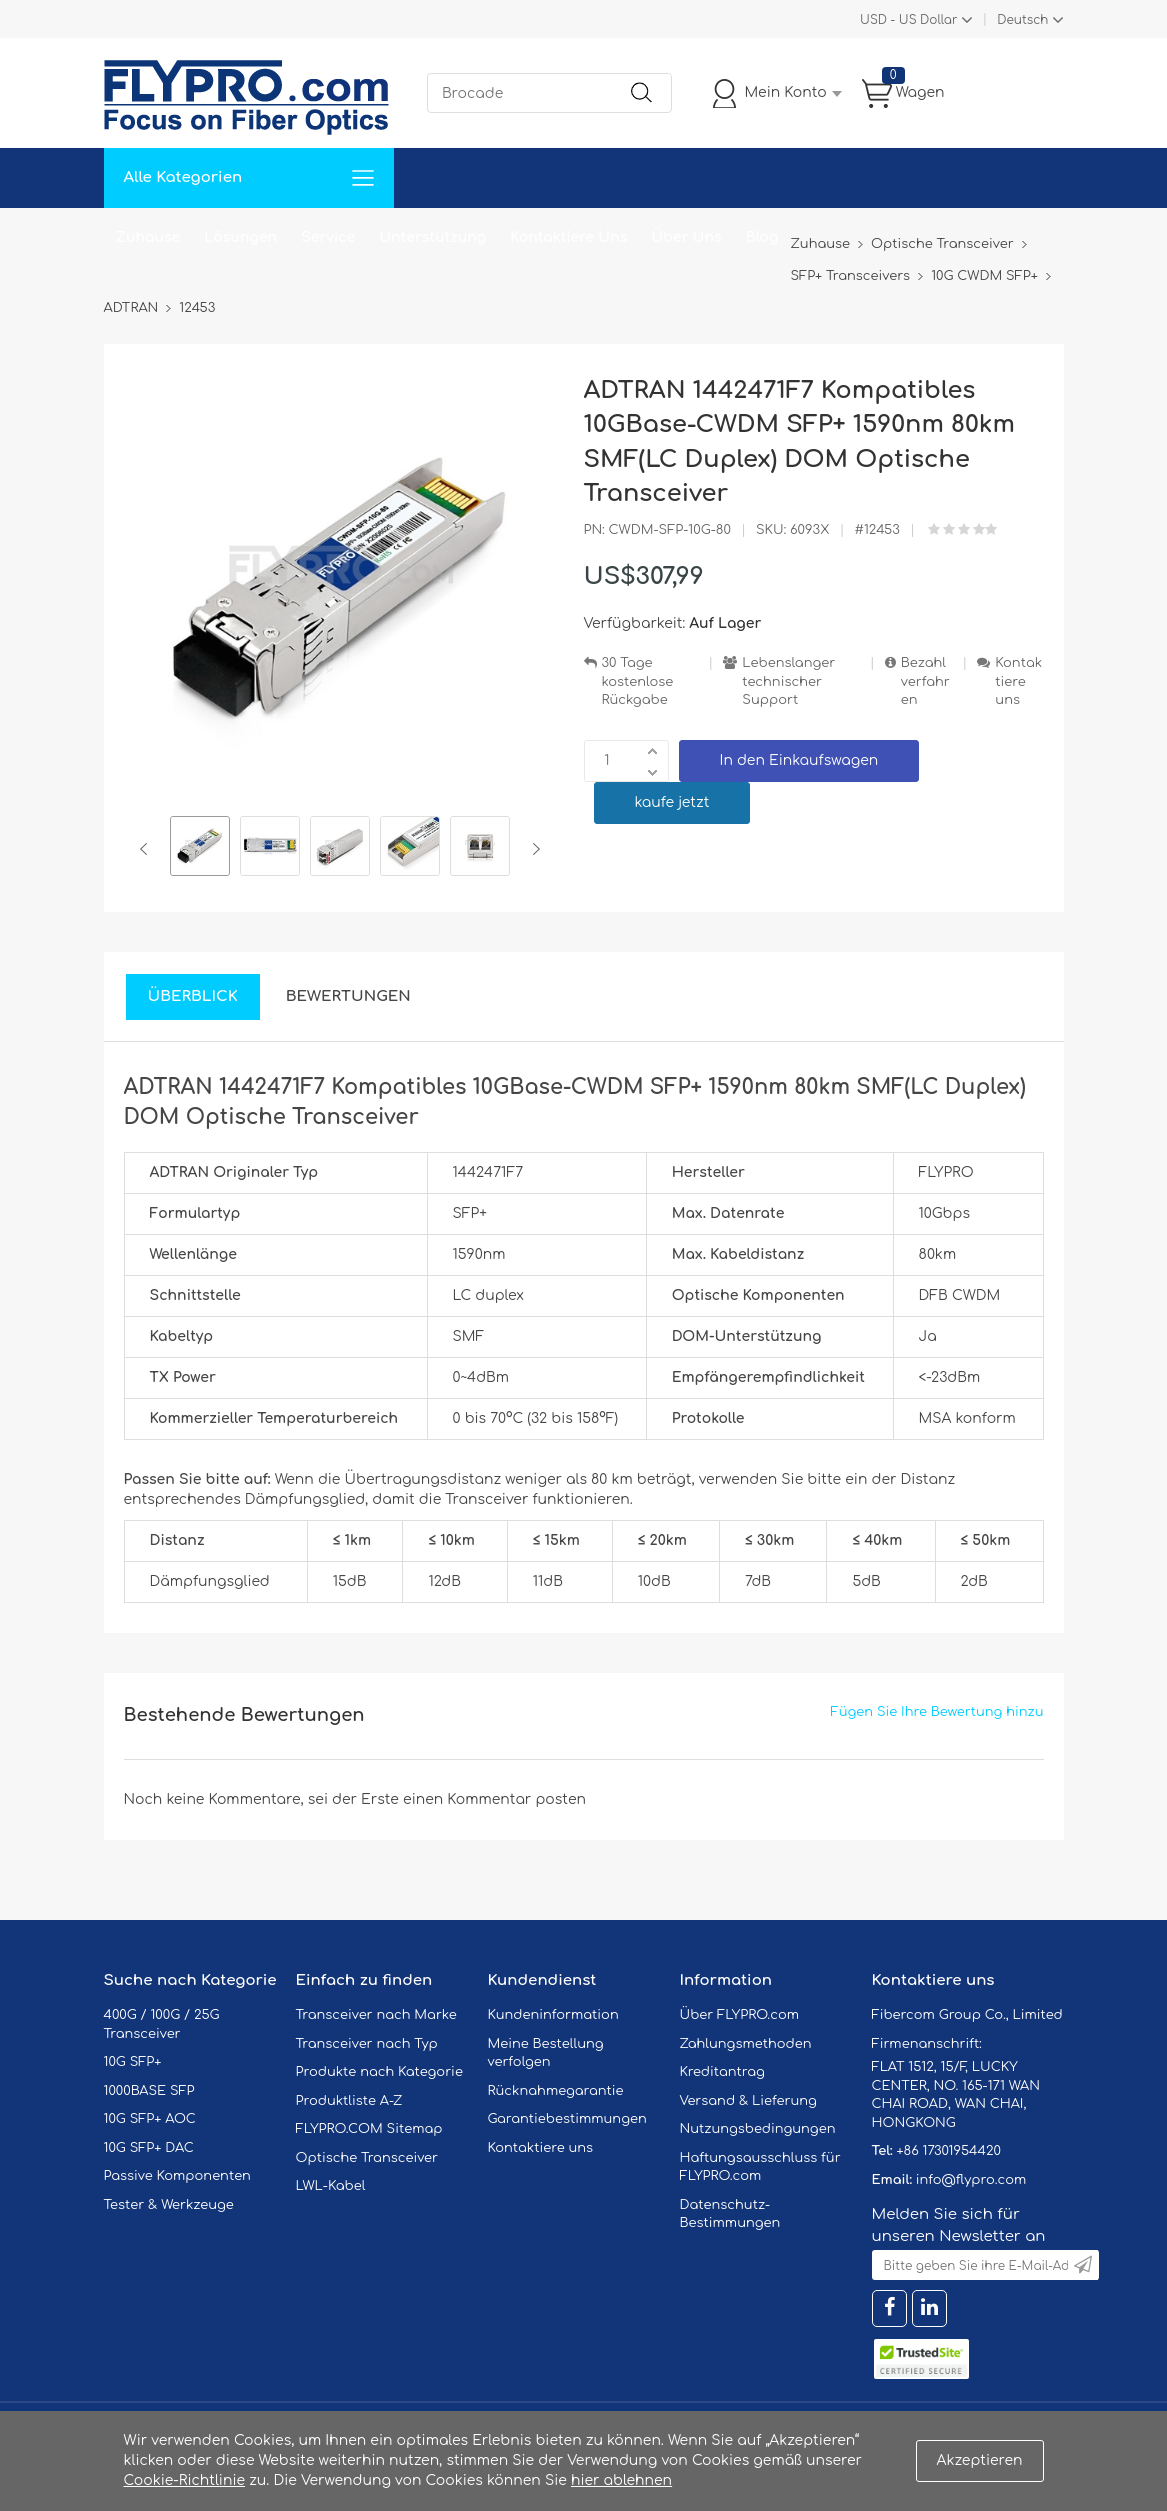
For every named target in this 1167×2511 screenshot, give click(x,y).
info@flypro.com (971, 2180)
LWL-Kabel (331, 2186)
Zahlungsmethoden (746, 2044)
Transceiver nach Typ (367, 2044)
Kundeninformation (553, 2015)
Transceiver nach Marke (376, 2015)
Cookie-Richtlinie (185, 2480)
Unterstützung (432, 237)
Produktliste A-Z (349, 2101)
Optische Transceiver (367, 2158)
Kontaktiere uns (1018, 681)
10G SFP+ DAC (149, 2148)
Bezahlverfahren (925, 681)
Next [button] (532, 849)
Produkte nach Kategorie (379, 2072)
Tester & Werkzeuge (169, 2205)
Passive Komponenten (177, 2176)
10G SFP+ (133, 2062)
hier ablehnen (621, 2480)
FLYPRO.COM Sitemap (369, 2129)
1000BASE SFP (149, 2091)
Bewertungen (348, 996)
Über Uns (686, 237)
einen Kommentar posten (494, 1799)
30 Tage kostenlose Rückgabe (638, 681)
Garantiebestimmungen (567, 2119)
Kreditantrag (722, 2072)
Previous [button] (147, 849)
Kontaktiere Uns (568, 237)
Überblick (193, 996)
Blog (762, 237)
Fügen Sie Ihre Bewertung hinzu (937, 1712)
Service (328, 237)
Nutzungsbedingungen (758, 2129)
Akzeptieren (980, 2460)
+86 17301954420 (948, 2151)
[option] (200, 849)
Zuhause (148, 237)
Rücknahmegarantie (556, 2091)
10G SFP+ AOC (150, 2119)
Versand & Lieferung (748, 2101)
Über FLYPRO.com (740, 2015)
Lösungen (240, 237)
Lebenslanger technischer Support (788, 681)
